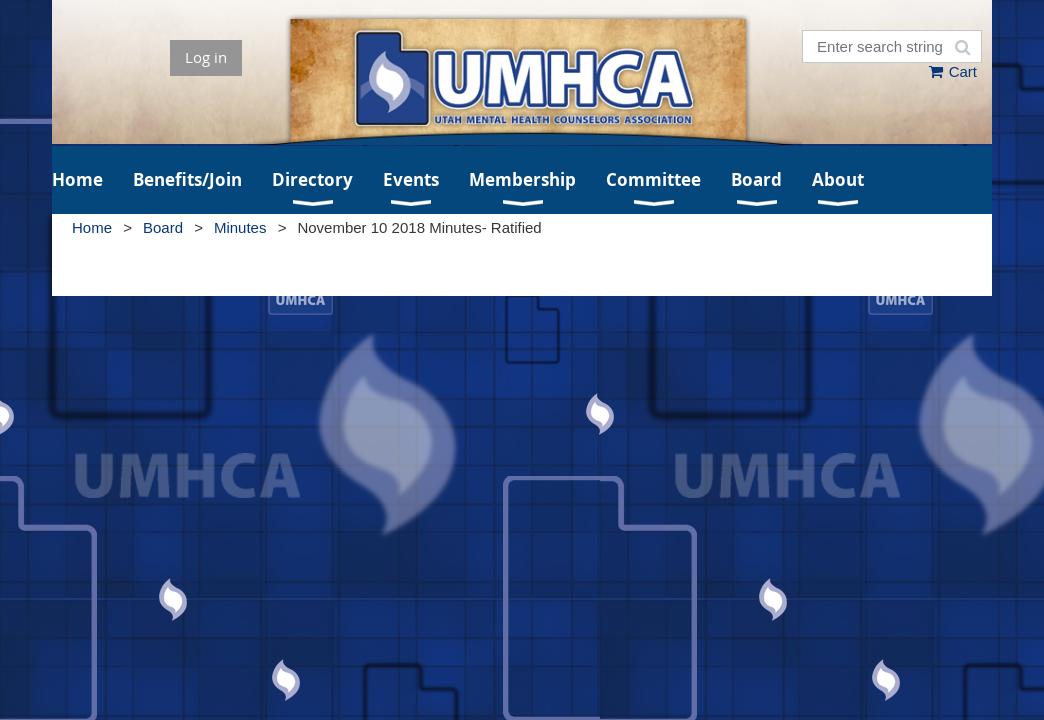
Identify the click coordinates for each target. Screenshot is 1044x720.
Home (92, 227)
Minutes (240, 227)
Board (163, 227)
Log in (206, 57)
